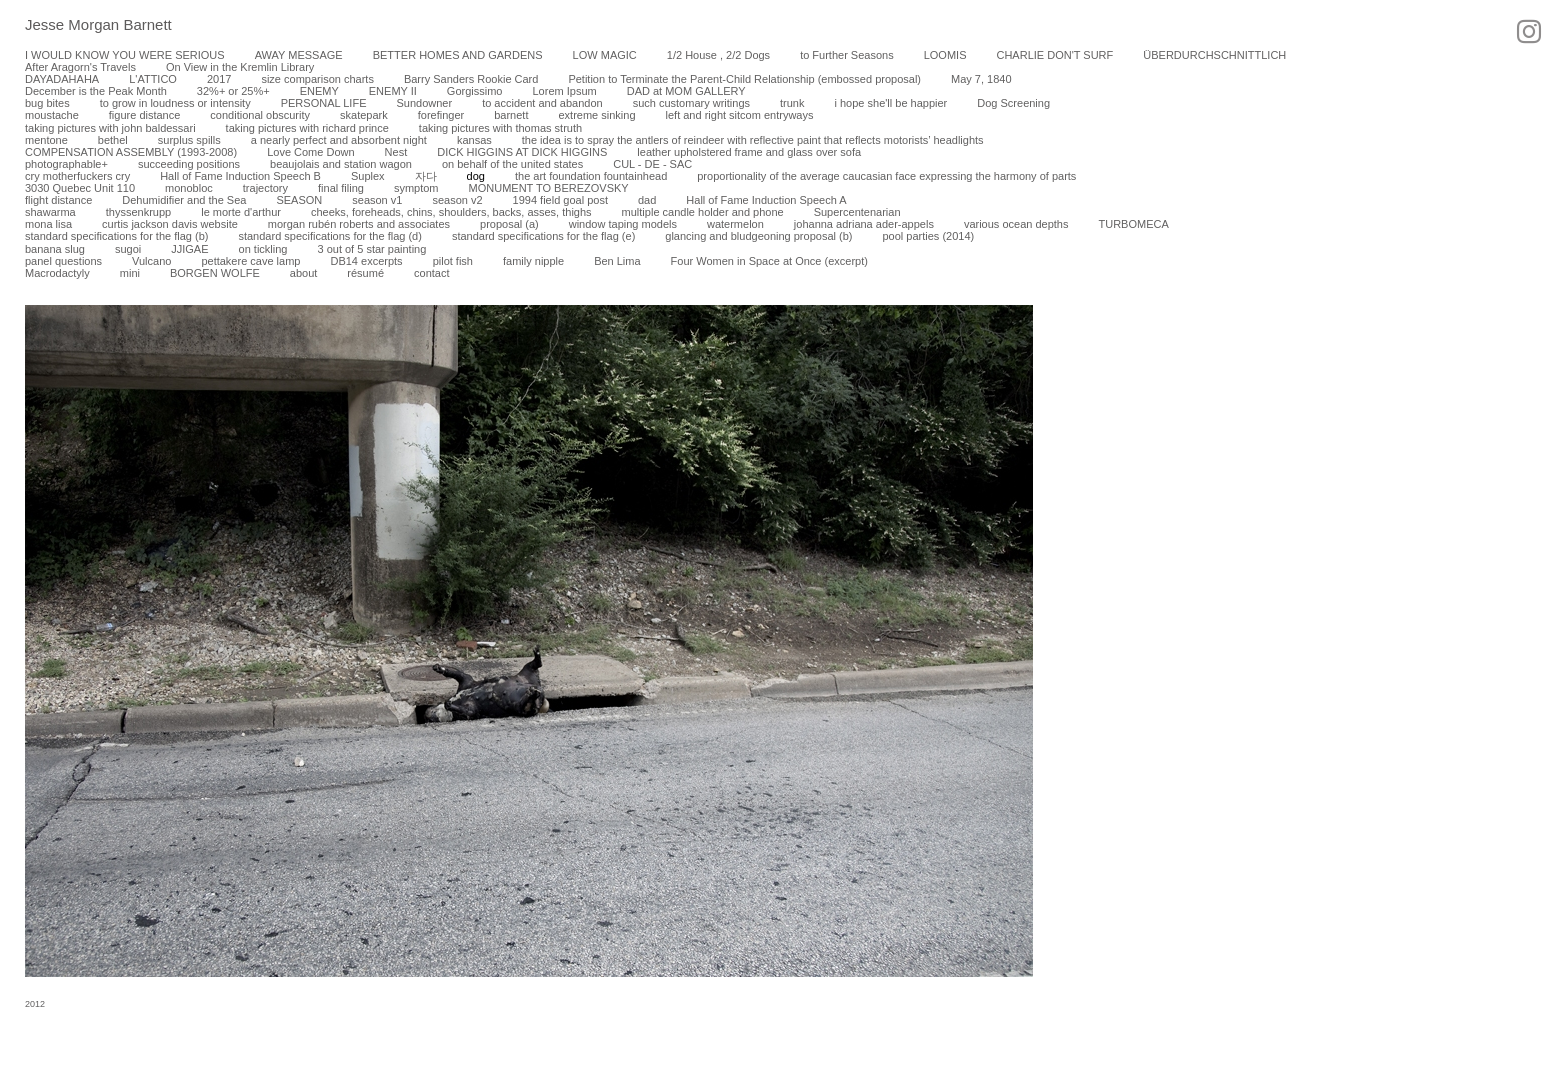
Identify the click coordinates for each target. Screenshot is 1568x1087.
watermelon (735, 224)
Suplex (368, 176)
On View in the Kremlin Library (240, 67)
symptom (416, 188)
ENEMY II (393, 91)
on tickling (263, 249)
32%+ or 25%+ (233, 91)
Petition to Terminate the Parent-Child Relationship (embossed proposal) (744, 79)
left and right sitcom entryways (740, 115)
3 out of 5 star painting (371, 249)
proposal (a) (509, 224)
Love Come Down (310, 152)
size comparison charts (317, 79)
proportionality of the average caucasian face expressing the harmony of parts (886, 176)
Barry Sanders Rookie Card (471, 79)
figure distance (145, 115)
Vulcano (151, 261)
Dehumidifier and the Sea (184, 200)
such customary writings (691, 103)
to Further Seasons (847, 55)
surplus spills (189, 140)
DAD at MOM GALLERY (686, 91)
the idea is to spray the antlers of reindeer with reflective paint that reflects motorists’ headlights (753, 140)
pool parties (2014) (928, 236)
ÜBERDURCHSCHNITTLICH (1214, 55)
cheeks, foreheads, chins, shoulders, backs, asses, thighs (451, 212)
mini (130, 273)
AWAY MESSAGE (299, 55)
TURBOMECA (1133, 224)
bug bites (47, 103)
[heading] (86, 26)
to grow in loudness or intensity (175, 103)
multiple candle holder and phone (703, 212)
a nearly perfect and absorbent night (339, 140)
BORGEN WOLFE (215, 273)
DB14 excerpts (366, 261)
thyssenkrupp (138, 212)
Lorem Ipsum (564, 91)
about (304, 273)
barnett (511, 115)
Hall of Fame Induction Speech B (240, 176)
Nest (396, 152)
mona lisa (48, 224)
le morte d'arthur (241, 212)
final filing (341, 188)
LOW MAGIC (605, 55)
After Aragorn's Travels (80, 67)
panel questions (63, 261)
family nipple (533, 261)
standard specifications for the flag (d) (329, 236)
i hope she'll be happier (890, 103)
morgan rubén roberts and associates (359, 224)
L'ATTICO (153, 79)
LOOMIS (945, 55)
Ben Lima (617, 261)
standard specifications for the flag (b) (116, 236)
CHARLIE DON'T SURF (1054, 55)
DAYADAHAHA (62, 79)
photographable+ (66, 164)
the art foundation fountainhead (591, 176)
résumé (365, 273)
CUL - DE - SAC (652, 164)
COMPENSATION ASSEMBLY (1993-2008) (131, 152)
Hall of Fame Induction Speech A (766, 200)
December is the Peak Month (96, 91)
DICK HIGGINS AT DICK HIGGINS (522, 152)
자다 (426, 176)
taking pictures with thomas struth (500, 128)
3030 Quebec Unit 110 (80, 188)
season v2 (457, 200)
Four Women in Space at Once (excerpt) (769, 261)
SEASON (299, 200)
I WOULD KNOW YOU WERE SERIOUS (125, 55)
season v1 (377, 200)
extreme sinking (596, 115)
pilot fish (453, 261)
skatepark (364, 115)
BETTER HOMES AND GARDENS (458, 55)
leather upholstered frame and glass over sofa (749, 152)
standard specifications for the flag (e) (543, 236)
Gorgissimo (475, 91)
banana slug (55, 249)
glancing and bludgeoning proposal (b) (758, 236)
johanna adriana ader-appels (864, 224)
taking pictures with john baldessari (110, 128)
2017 (219, 79)
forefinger (441, 115)
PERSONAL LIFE (324, 103)
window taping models (623, 224)
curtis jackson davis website (170, 224)
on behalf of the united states (512, 164)
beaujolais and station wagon (341, 164)
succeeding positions (189, 164)
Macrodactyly (57, 273)
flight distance (58, 200)
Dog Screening (1013, 103)
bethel (113, 140)
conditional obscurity (260, 115)
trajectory (265, 188)
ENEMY (319, 91)
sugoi (128, 249)
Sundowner (424, 103)
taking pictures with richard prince (307, 128)
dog (476, 176)
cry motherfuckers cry (77, 176)
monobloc (189, 188)
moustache (52, 115)
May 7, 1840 (981, 79)
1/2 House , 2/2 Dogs (718, 55)
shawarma (50, 212)
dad (647, 200)
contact (431, 273)
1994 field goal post (560, 200)
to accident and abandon (542, 103)
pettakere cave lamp (250, 261)
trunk (792, 103)
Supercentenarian (857, 212)
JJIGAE (189, 249)
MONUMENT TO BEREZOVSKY (549, 188)
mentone (46, 140)
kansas (474, 140)
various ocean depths (1016, 224)
